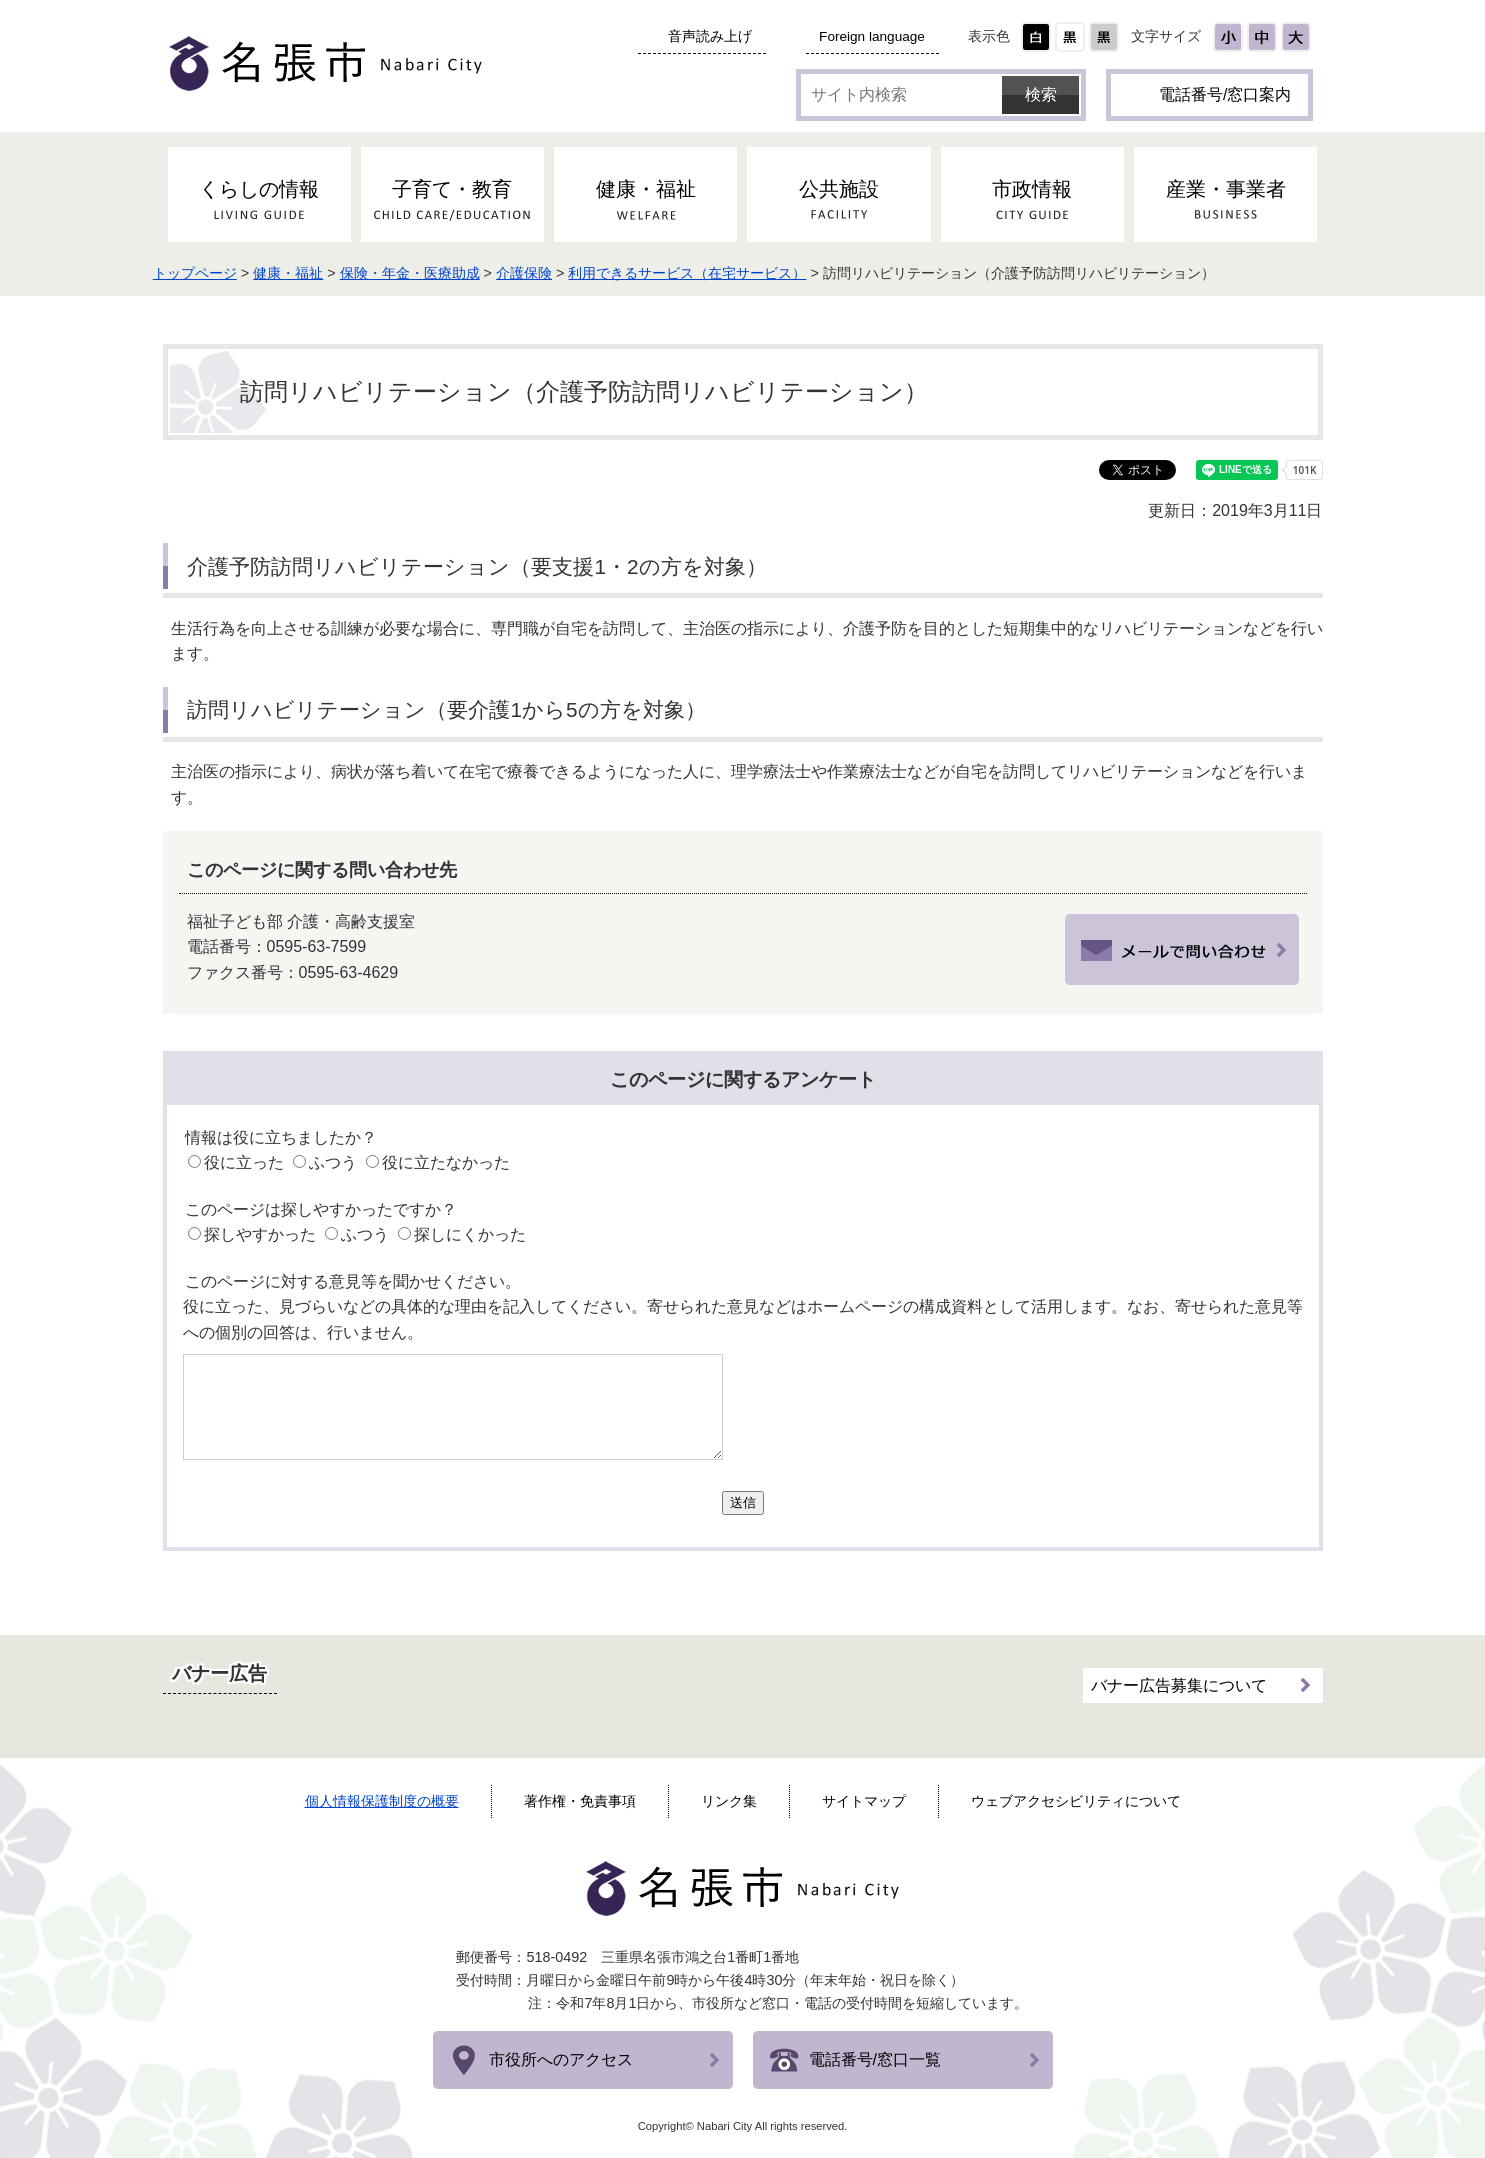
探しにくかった (470, 1234)
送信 (743, 1502)
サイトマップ (864, 1801)
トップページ (219, 273)
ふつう (333, 1162)
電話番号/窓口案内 (1225, 94)
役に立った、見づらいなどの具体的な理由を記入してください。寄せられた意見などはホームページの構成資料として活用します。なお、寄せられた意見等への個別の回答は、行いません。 (743, 1319)
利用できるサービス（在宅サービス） (712, 273)
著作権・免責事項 (580, 1801)
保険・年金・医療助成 (434, 273)
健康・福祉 (312, 273)
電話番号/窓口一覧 (875, 2059)
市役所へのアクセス (561, 2059)
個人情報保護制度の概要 (382, 1801)
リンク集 (729, 1801)
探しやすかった (260, 1234)
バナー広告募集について (1179, 1682)
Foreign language (872, 36)
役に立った (244, 1162)
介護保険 (548, 273)
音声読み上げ (710, 36)
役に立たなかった (446, 1162)
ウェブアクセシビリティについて (1076, 1801)
